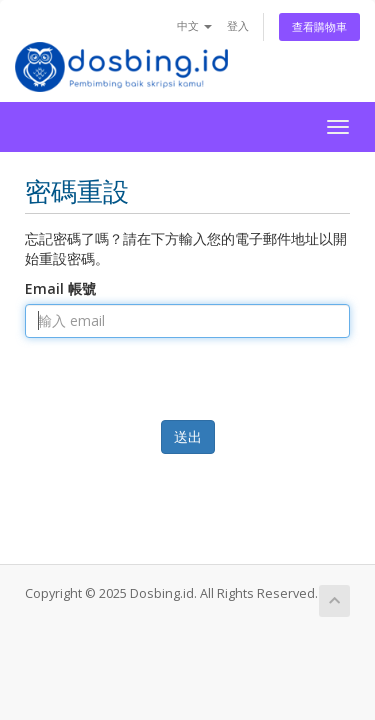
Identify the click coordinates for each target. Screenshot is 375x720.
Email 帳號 (60, 288)
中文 (194, 25)
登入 (238, 25)
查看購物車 (319, 26)
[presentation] (190, 405)
